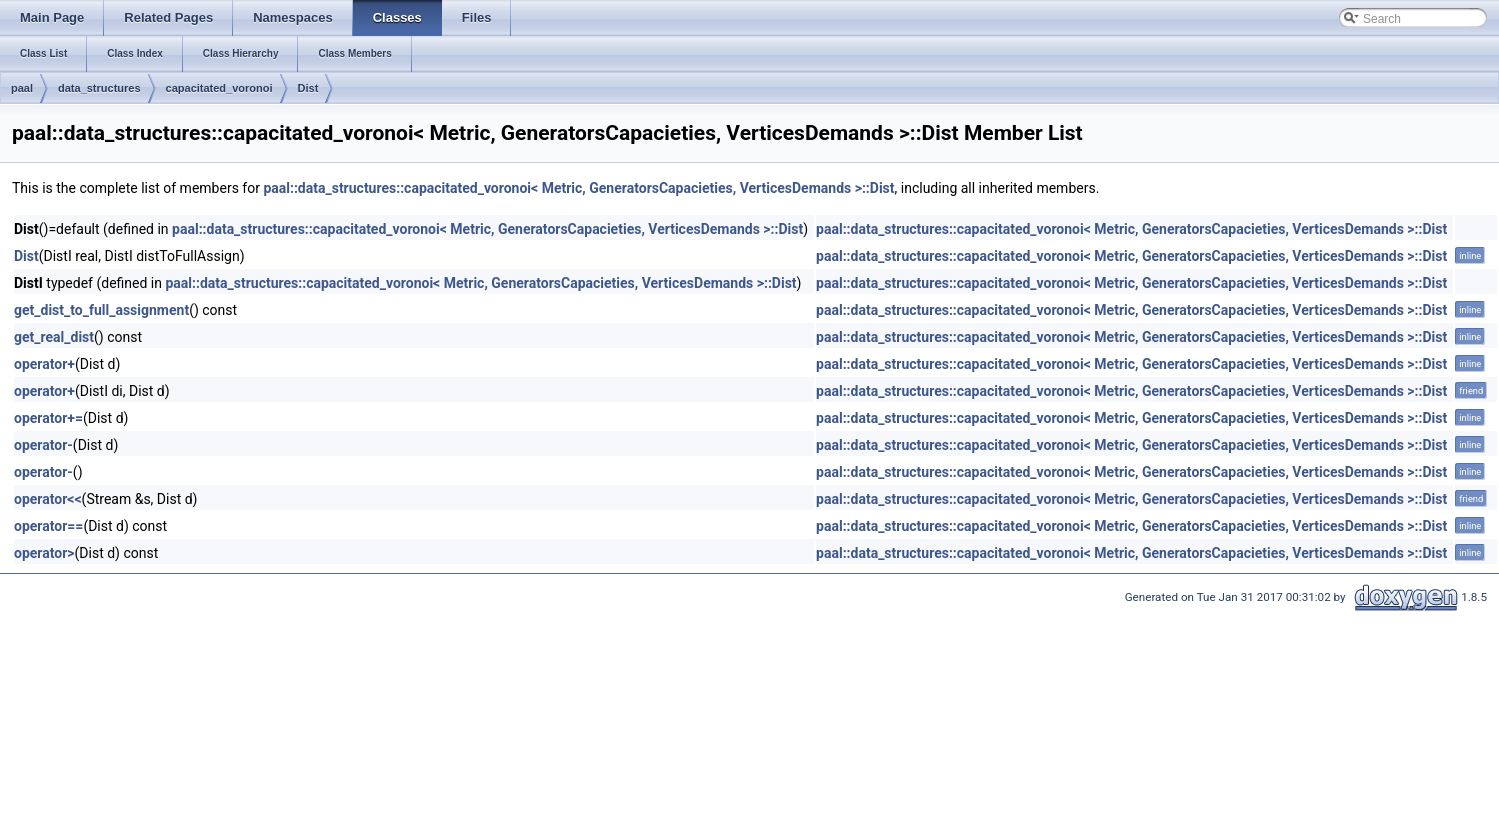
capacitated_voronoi (219, 88)
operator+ (44, 364)
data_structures (99, 88)
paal (22, 88)
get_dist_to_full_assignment (101, 310)
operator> (44, 553)
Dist (308, 88)
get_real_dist (54, 337)
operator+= (48, 418)
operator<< (48, 499)
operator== (48, 526)
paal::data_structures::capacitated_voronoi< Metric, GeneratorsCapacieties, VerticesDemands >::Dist (578, 188)
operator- (43, 445)
